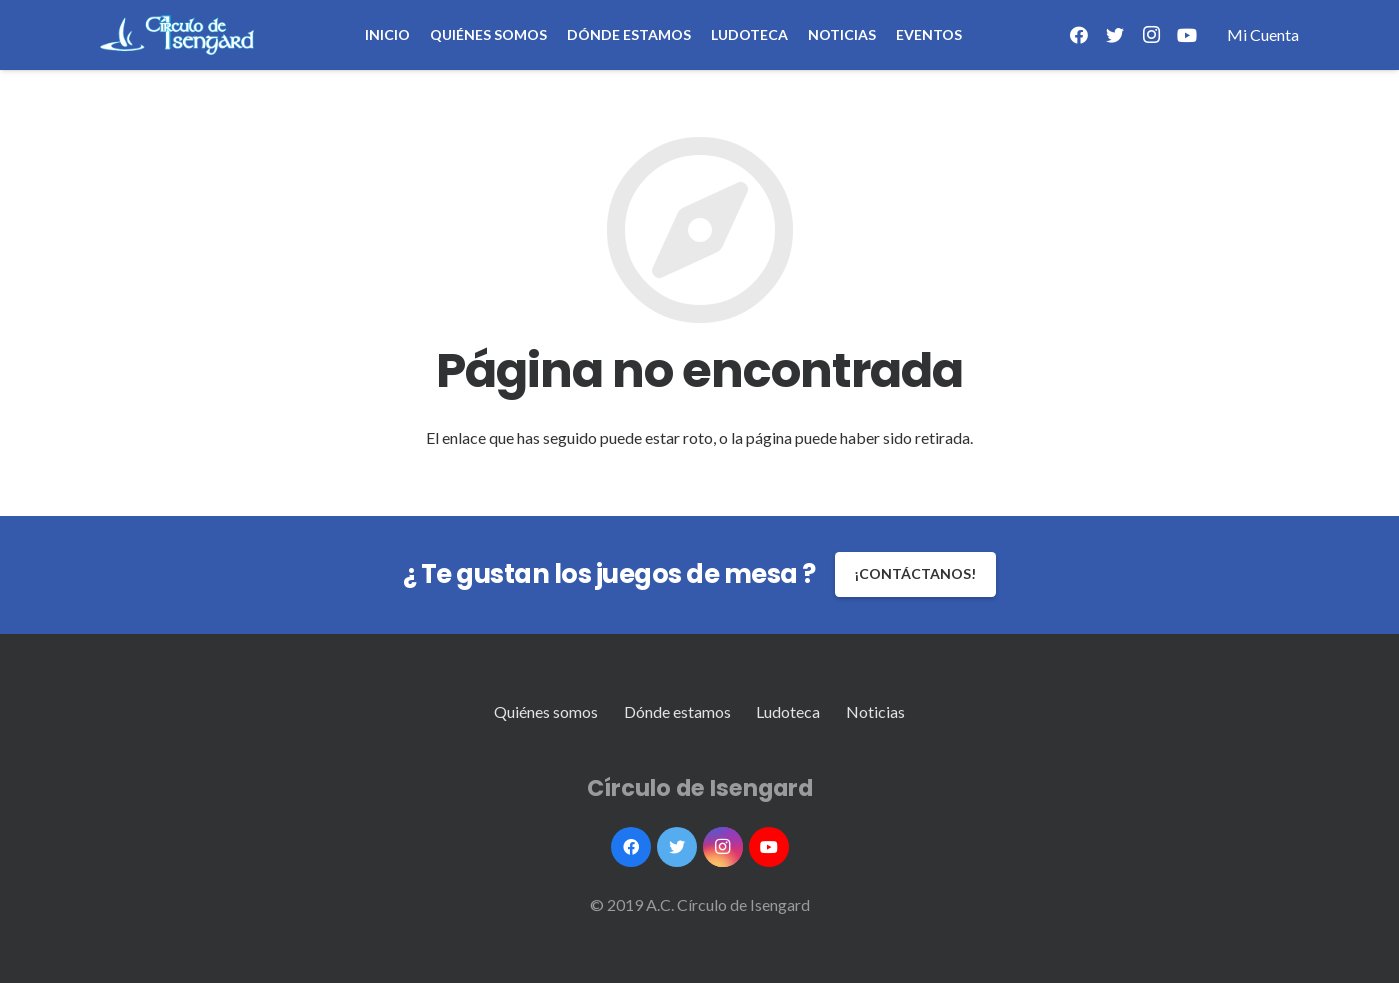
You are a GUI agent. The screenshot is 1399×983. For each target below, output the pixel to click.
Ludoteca (788, 711)
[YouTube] (1187, 35)
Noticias (875, 711)
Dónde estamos (677, 711)
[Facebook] (1079, 35)
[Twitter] (1115, 35)
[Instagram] (1151, 35)
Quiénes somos (546, 711)
